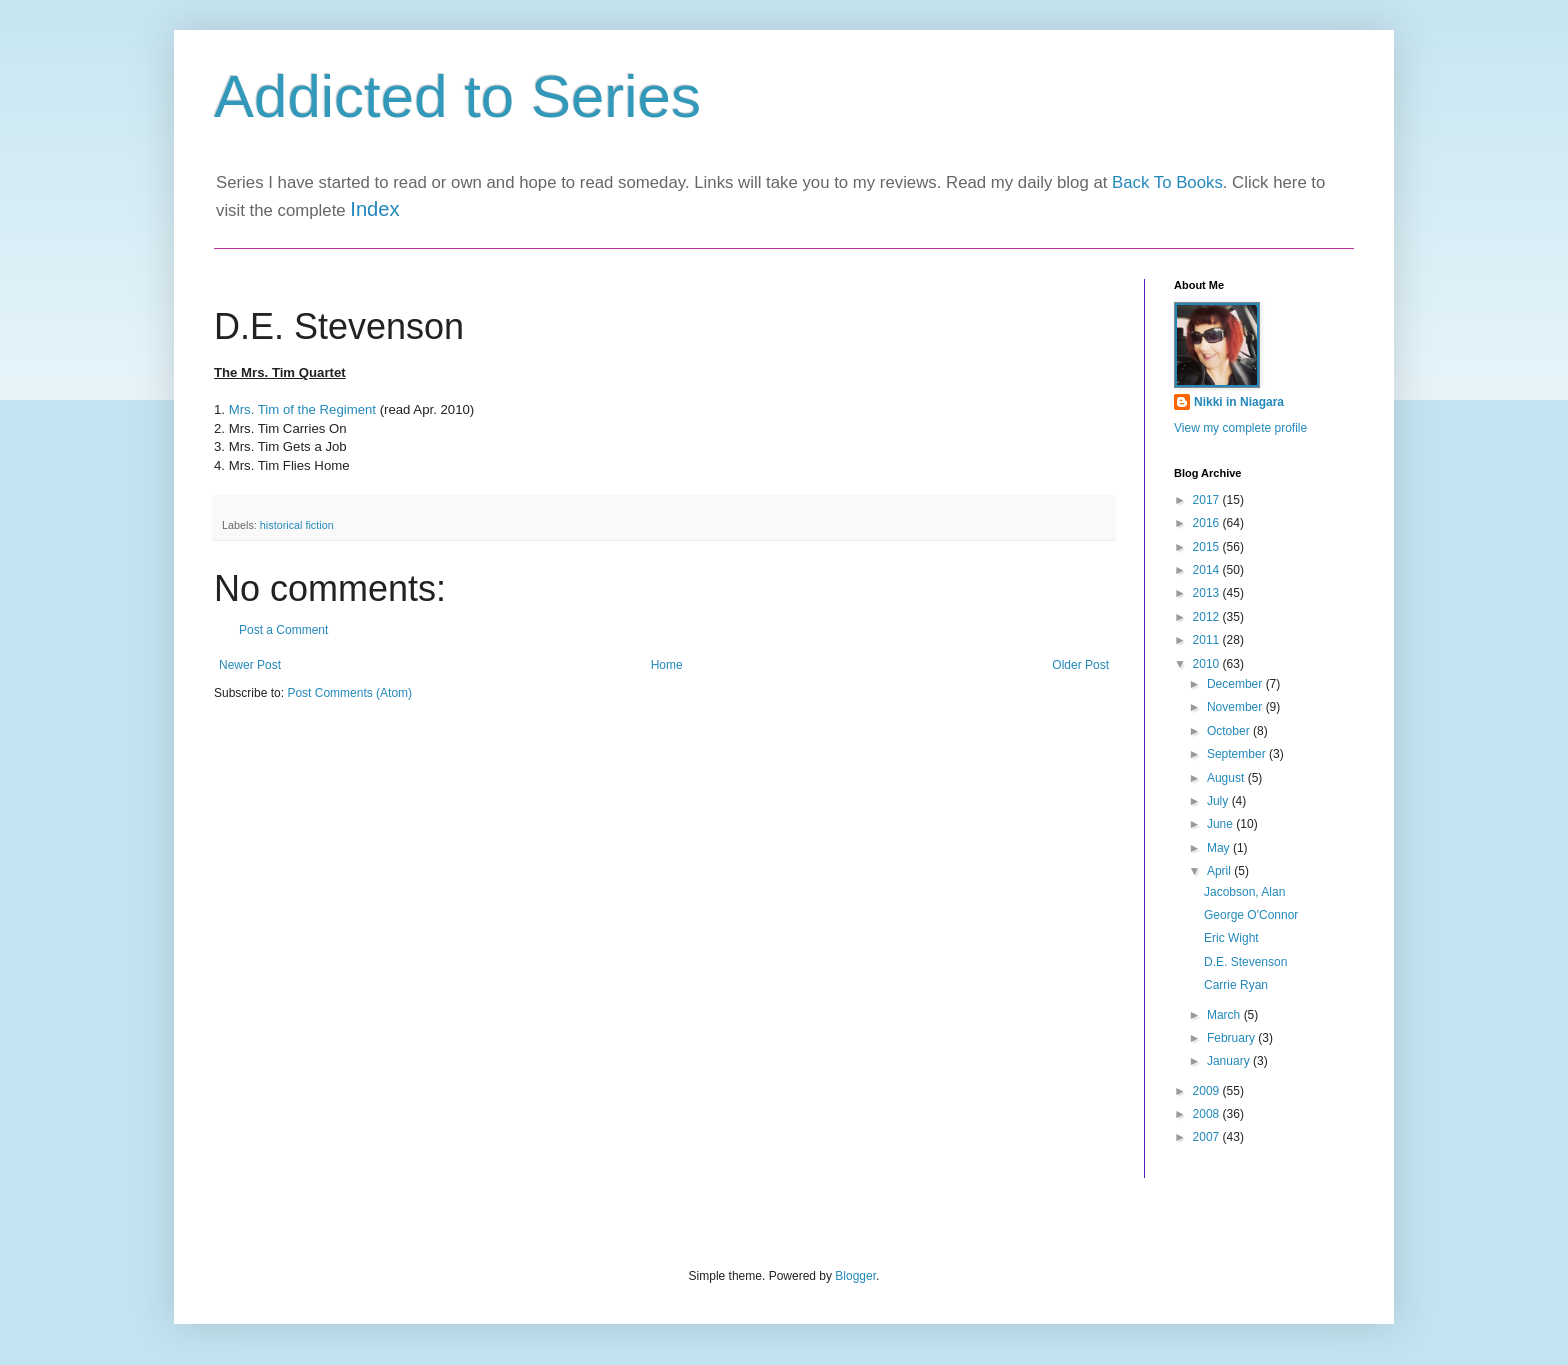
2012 (1208, 617)
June (1221, 824)
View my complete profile (1240, 428)
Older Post (1080, 665)
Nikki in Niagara (1239, 402)
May (1220, 848)
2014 (1208, 570)
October (1230, 731)
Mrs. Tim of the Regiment (302, 409)
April (1220, 871)
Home (667, 665)
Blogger (855, 1276)
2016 (1208, 523)
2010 (1208, 664)
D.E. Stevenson (1245, 962)
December (1236, 684)
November (1236, 707)
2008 (1208, 1114)
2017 (1208, 500)
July (1219, 801)
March (1225, 1015)
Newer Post (250, 665)
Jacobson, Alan (1244, 892)
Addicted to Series (457, 96)
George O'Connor (1251, 915)
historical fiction (297, 525)
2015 (1208, 547)
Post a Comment (283, 630)
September (1238, 754)
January (1230, 1061)
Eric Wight (1231, 938)
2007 (1208, 1137)
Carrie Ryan (1236, 985)
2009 (1208, 1091)
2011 (1208, 640)
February (1232, 1038)
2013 (1208, 593)
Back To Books (1167, 182)
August (1227, 778)
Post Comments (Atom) (349, 693)
